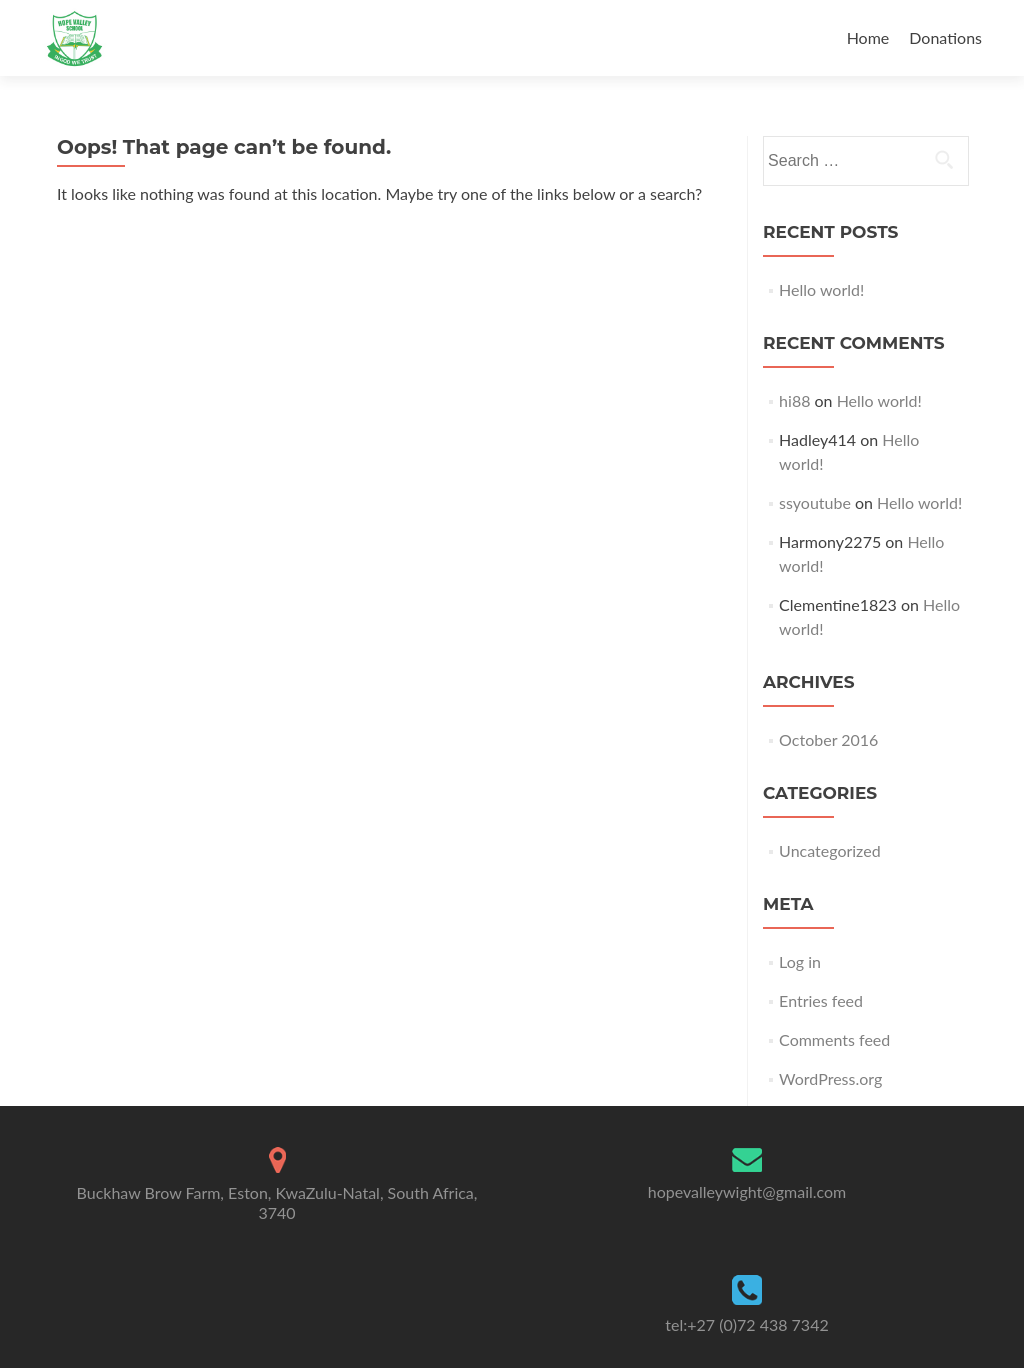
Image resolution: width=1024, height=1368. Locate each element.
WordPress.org (830, 1078)
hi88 (794, 400)
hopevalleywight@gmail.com (747, 1191)
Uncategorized (830, 850)
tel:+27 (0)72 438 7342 (746, 1324)
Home (868, 37)
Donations (945, 37)
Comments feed (834, 1039)
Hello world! (821, 289)
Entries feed (821, 1000)
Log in (800, 961)
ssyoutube (815, 502)
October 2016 (828, 739)
